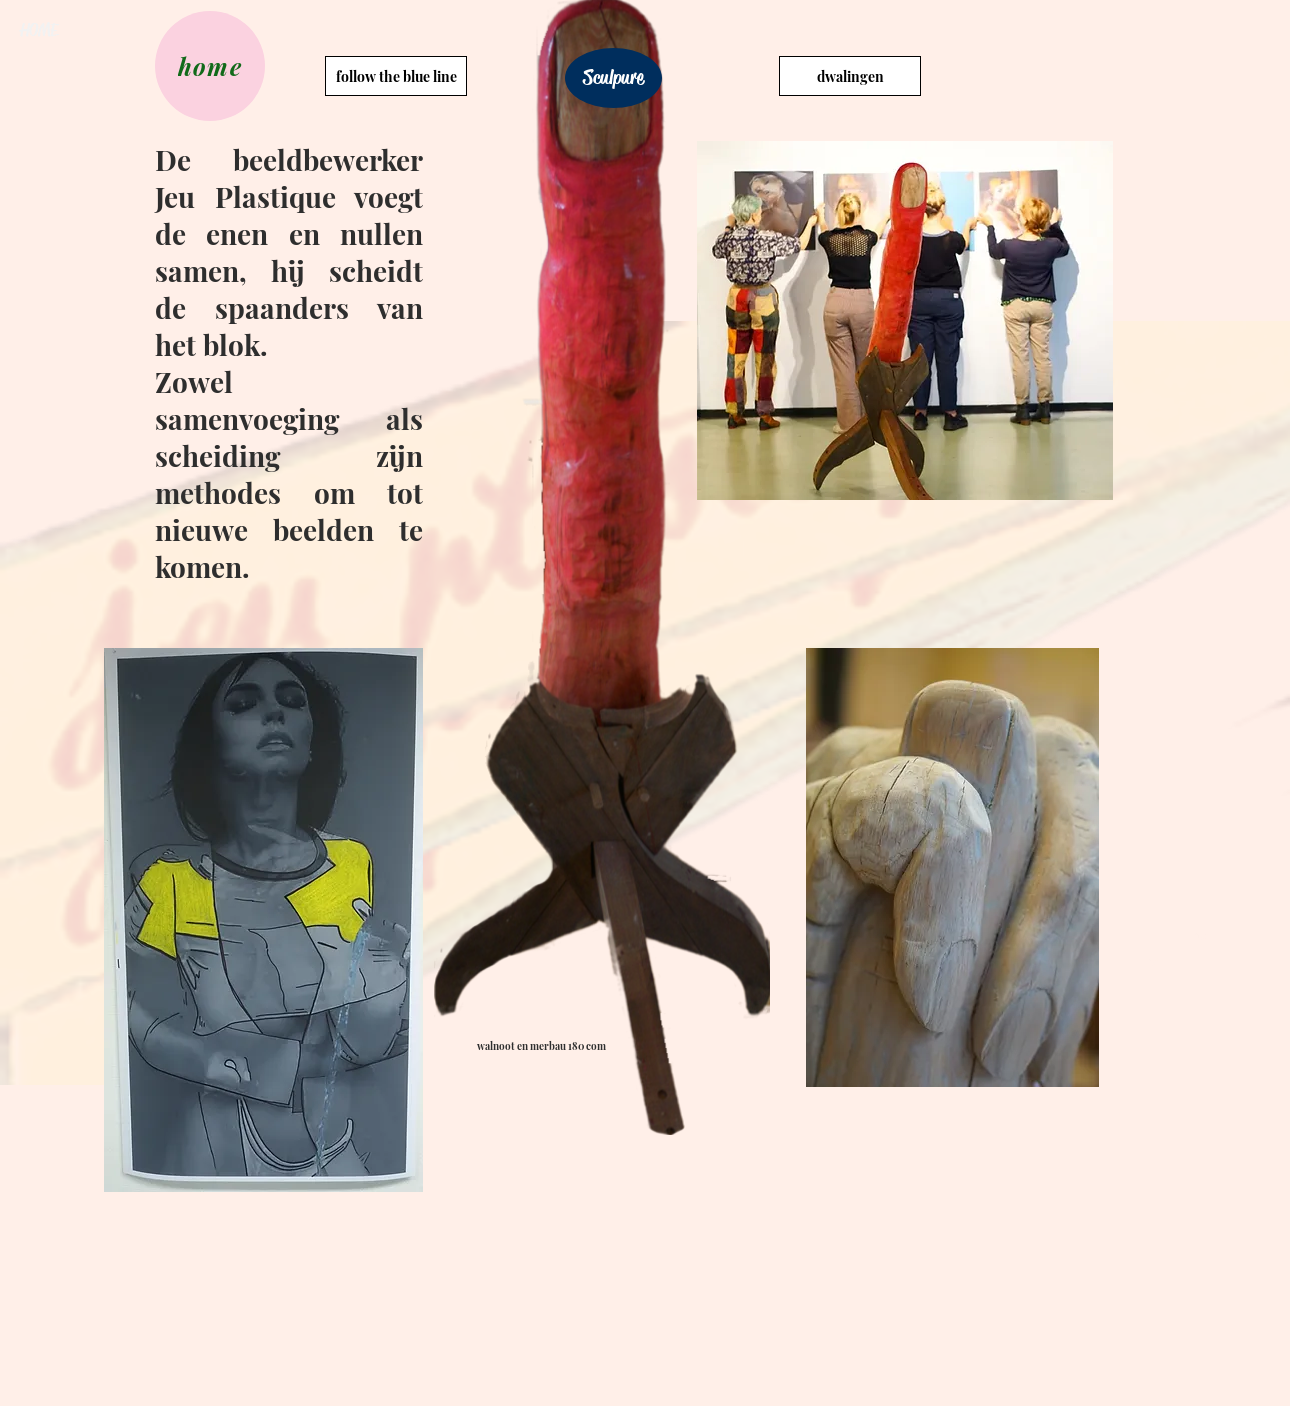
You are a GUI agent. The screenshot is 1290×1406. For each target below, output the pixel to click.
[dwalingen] (850, 76)
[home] (210, 66)
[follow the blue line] (396, 76)
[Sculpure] (613, 78)
